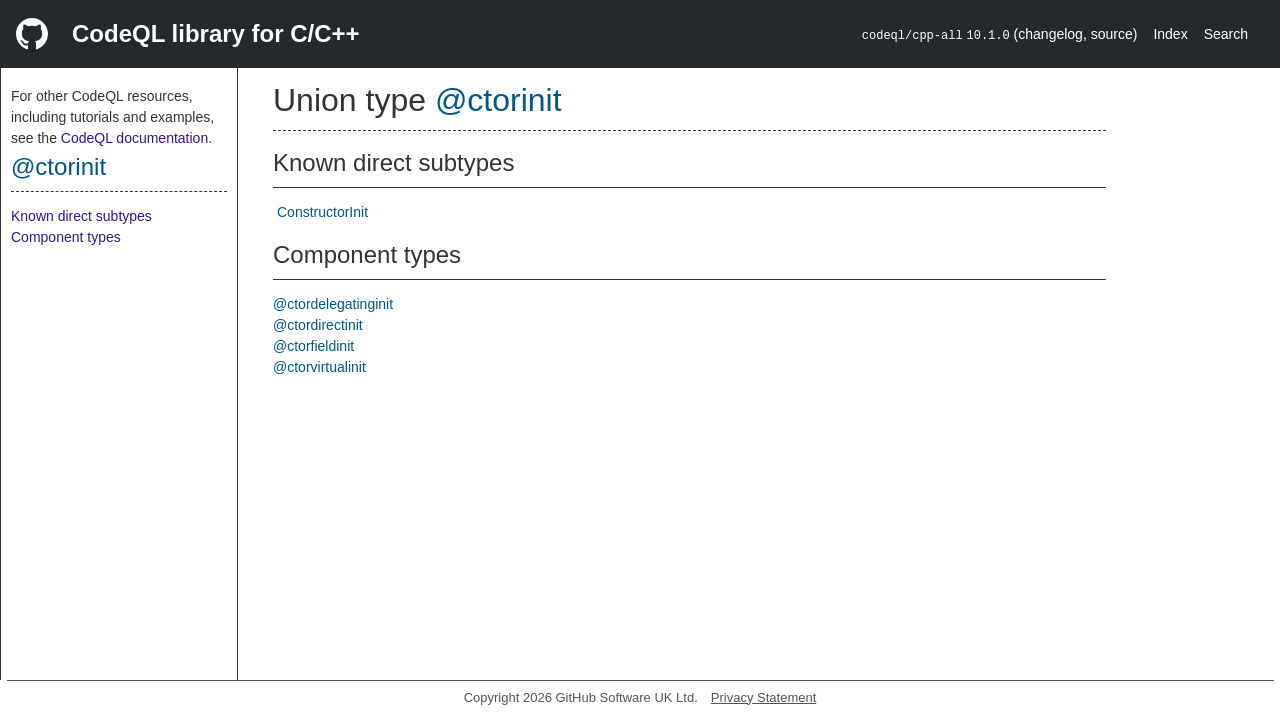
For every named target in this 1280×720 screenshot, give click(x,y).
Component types (66, 237)
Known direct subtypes (81, 216)
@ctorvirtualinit (319, 367)
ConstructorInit (322, 212)
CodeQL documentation (134, 138)
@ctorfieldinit (313, 346)
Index (1170, 34)
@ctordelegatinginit (333, 304)
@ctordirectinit (318, 325)
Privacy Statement (764, 697)
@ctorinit (58, 166)
